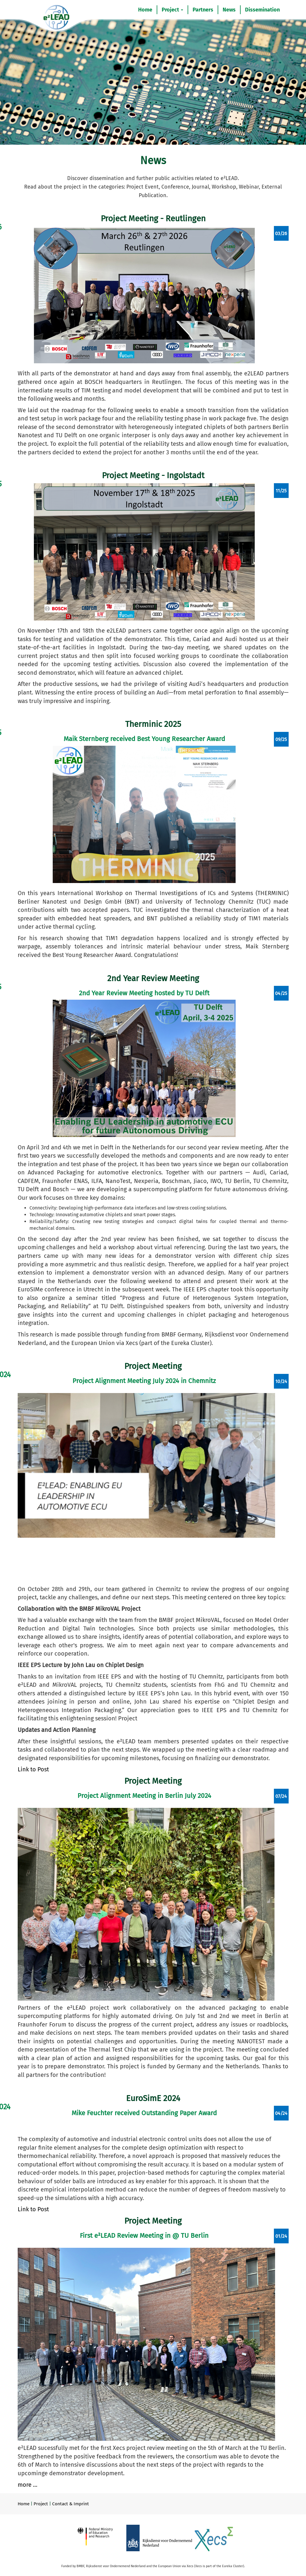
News (229, 9)
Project (172, 9)
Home (145, 9)
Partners (203, 9)
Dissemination (262, 9)
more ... (27, 2484)
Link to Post (33, 1769)
